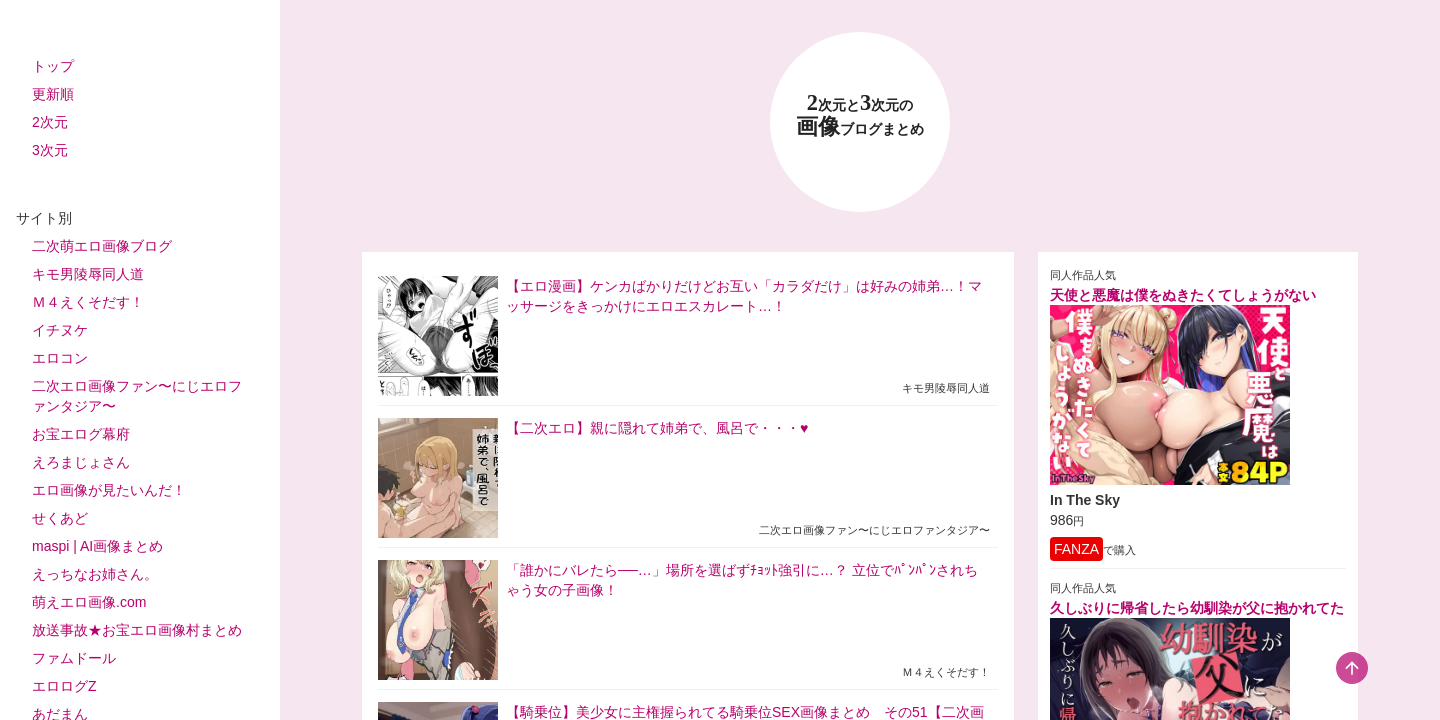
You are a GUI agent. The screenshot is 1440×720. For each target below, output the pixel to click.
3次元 (50, 150)
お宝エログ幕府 (81, 434)
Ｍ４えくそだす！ (88, 302)
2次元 (50, 122)
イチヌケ (60, 330)
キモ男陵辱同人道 (88, 274)
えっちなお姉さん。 (95, 574)
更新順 (53, 94)
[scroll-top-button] (1352, 668)
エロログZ (64, 686)
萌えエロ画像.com (89, 602)
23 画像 (860, 115)
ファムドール (74, 658)
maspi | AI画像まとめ (97, 546)
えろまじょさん (81, 462)
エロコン (60, 358)
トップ (53, 66)
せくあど (60, 518)
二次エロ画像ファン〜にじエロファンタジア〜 (137, 396)
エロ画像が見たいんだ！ (109, 490)
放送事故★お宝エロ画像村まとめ (137, 630)
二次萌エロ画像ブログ (102, 246)
